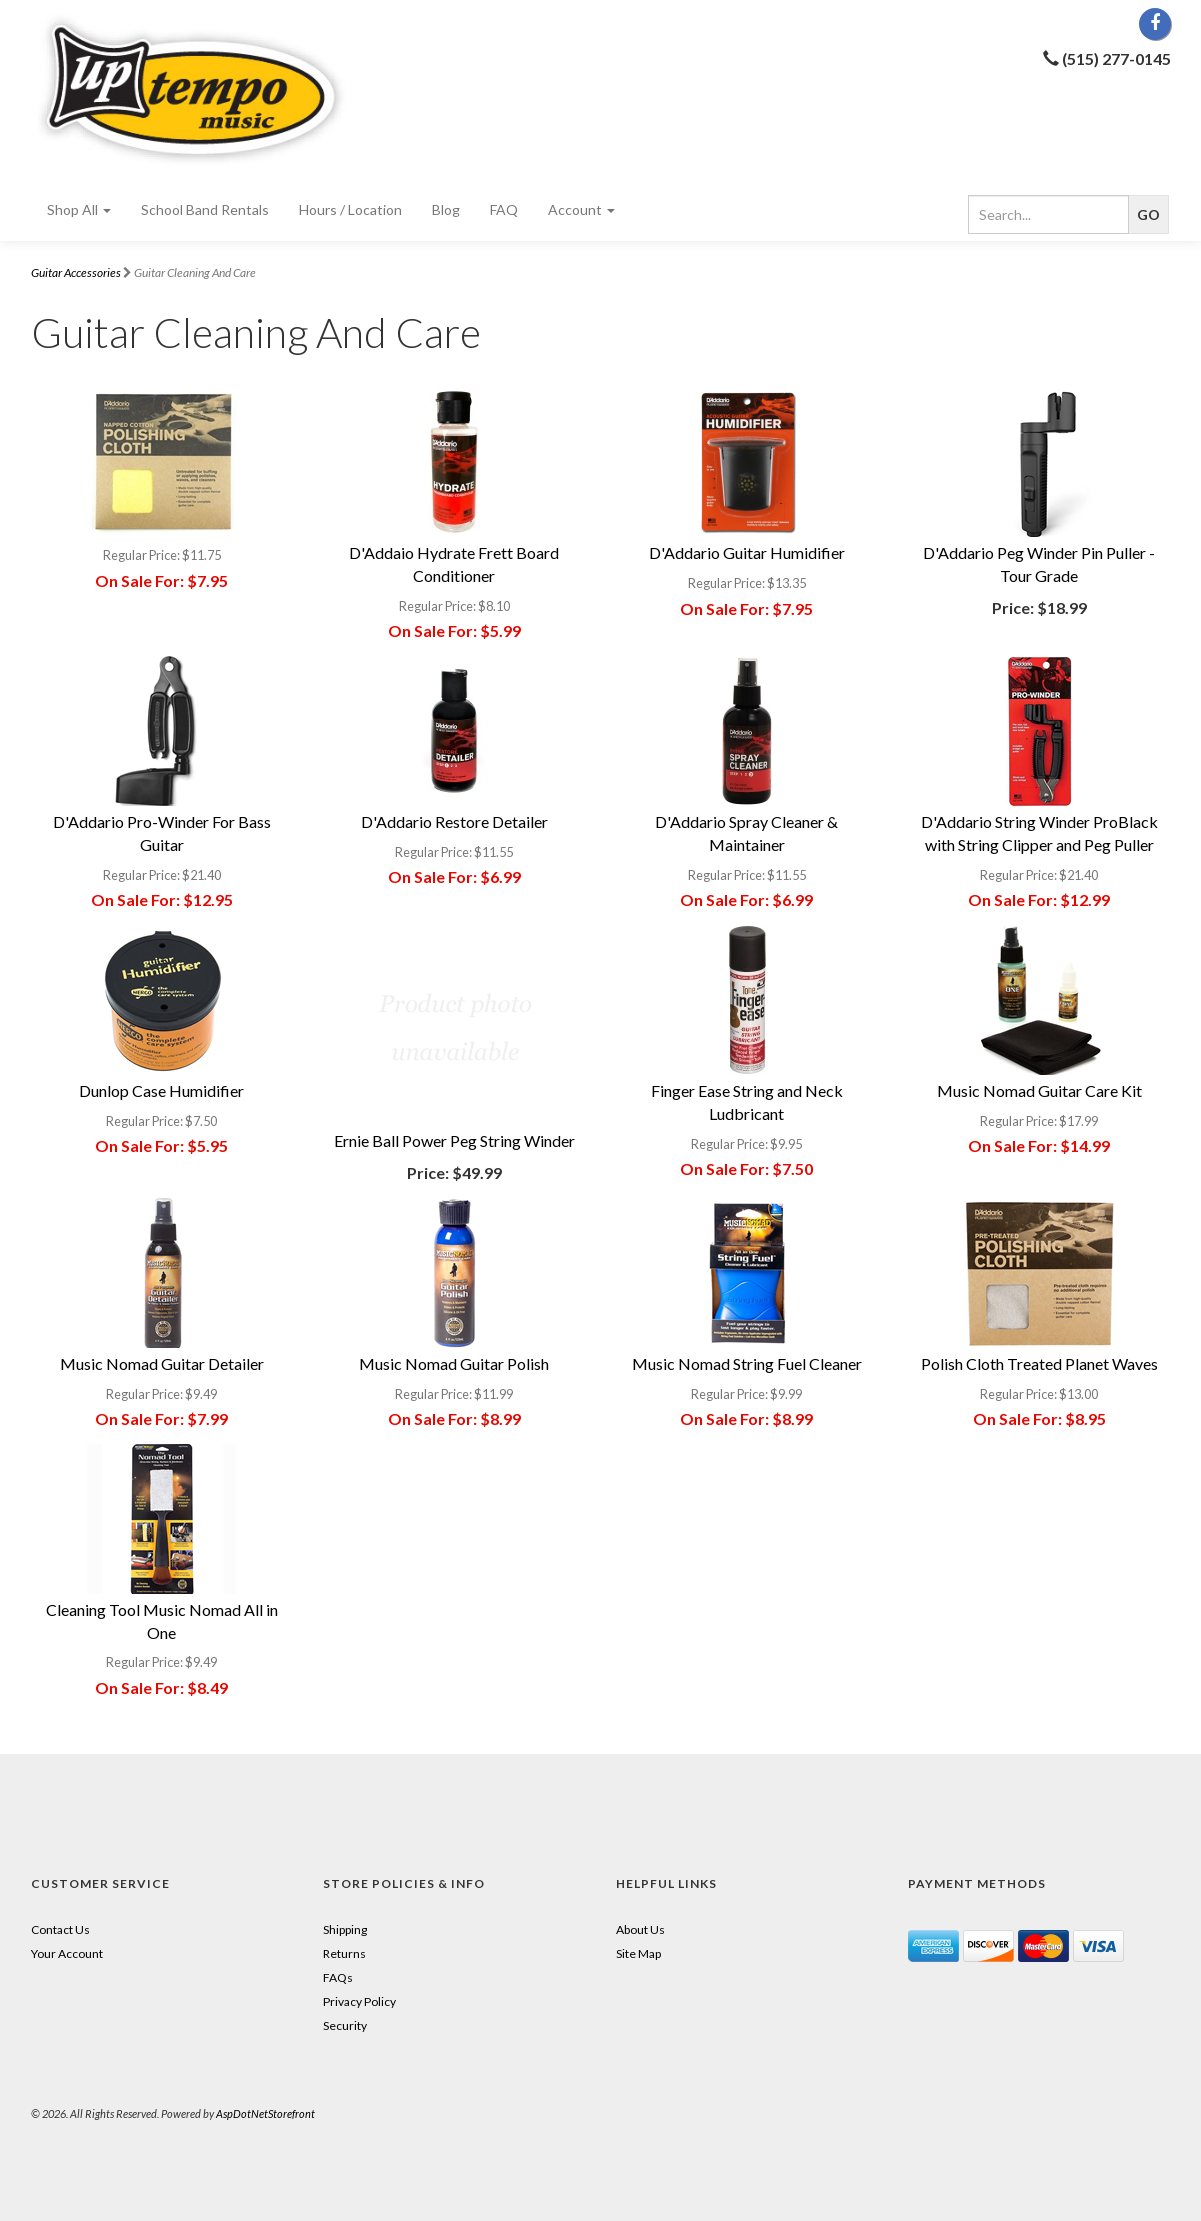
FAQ (504, 209)
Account (581, 209)
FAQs (338, 1977)
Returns (344, 1953)
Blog (446, 209)
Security (345, 2025)
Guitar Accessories (76, 272)
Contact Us (60, 1929)
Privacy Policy (359, 2001)
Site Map (638, 1953)
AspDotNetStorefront (265, 2113)
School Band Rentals (205, 209)
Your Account (67, 1953)
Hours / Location (350, 209)
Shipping (345, 1929)
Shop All (79, 209)
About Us (640, 1929)
